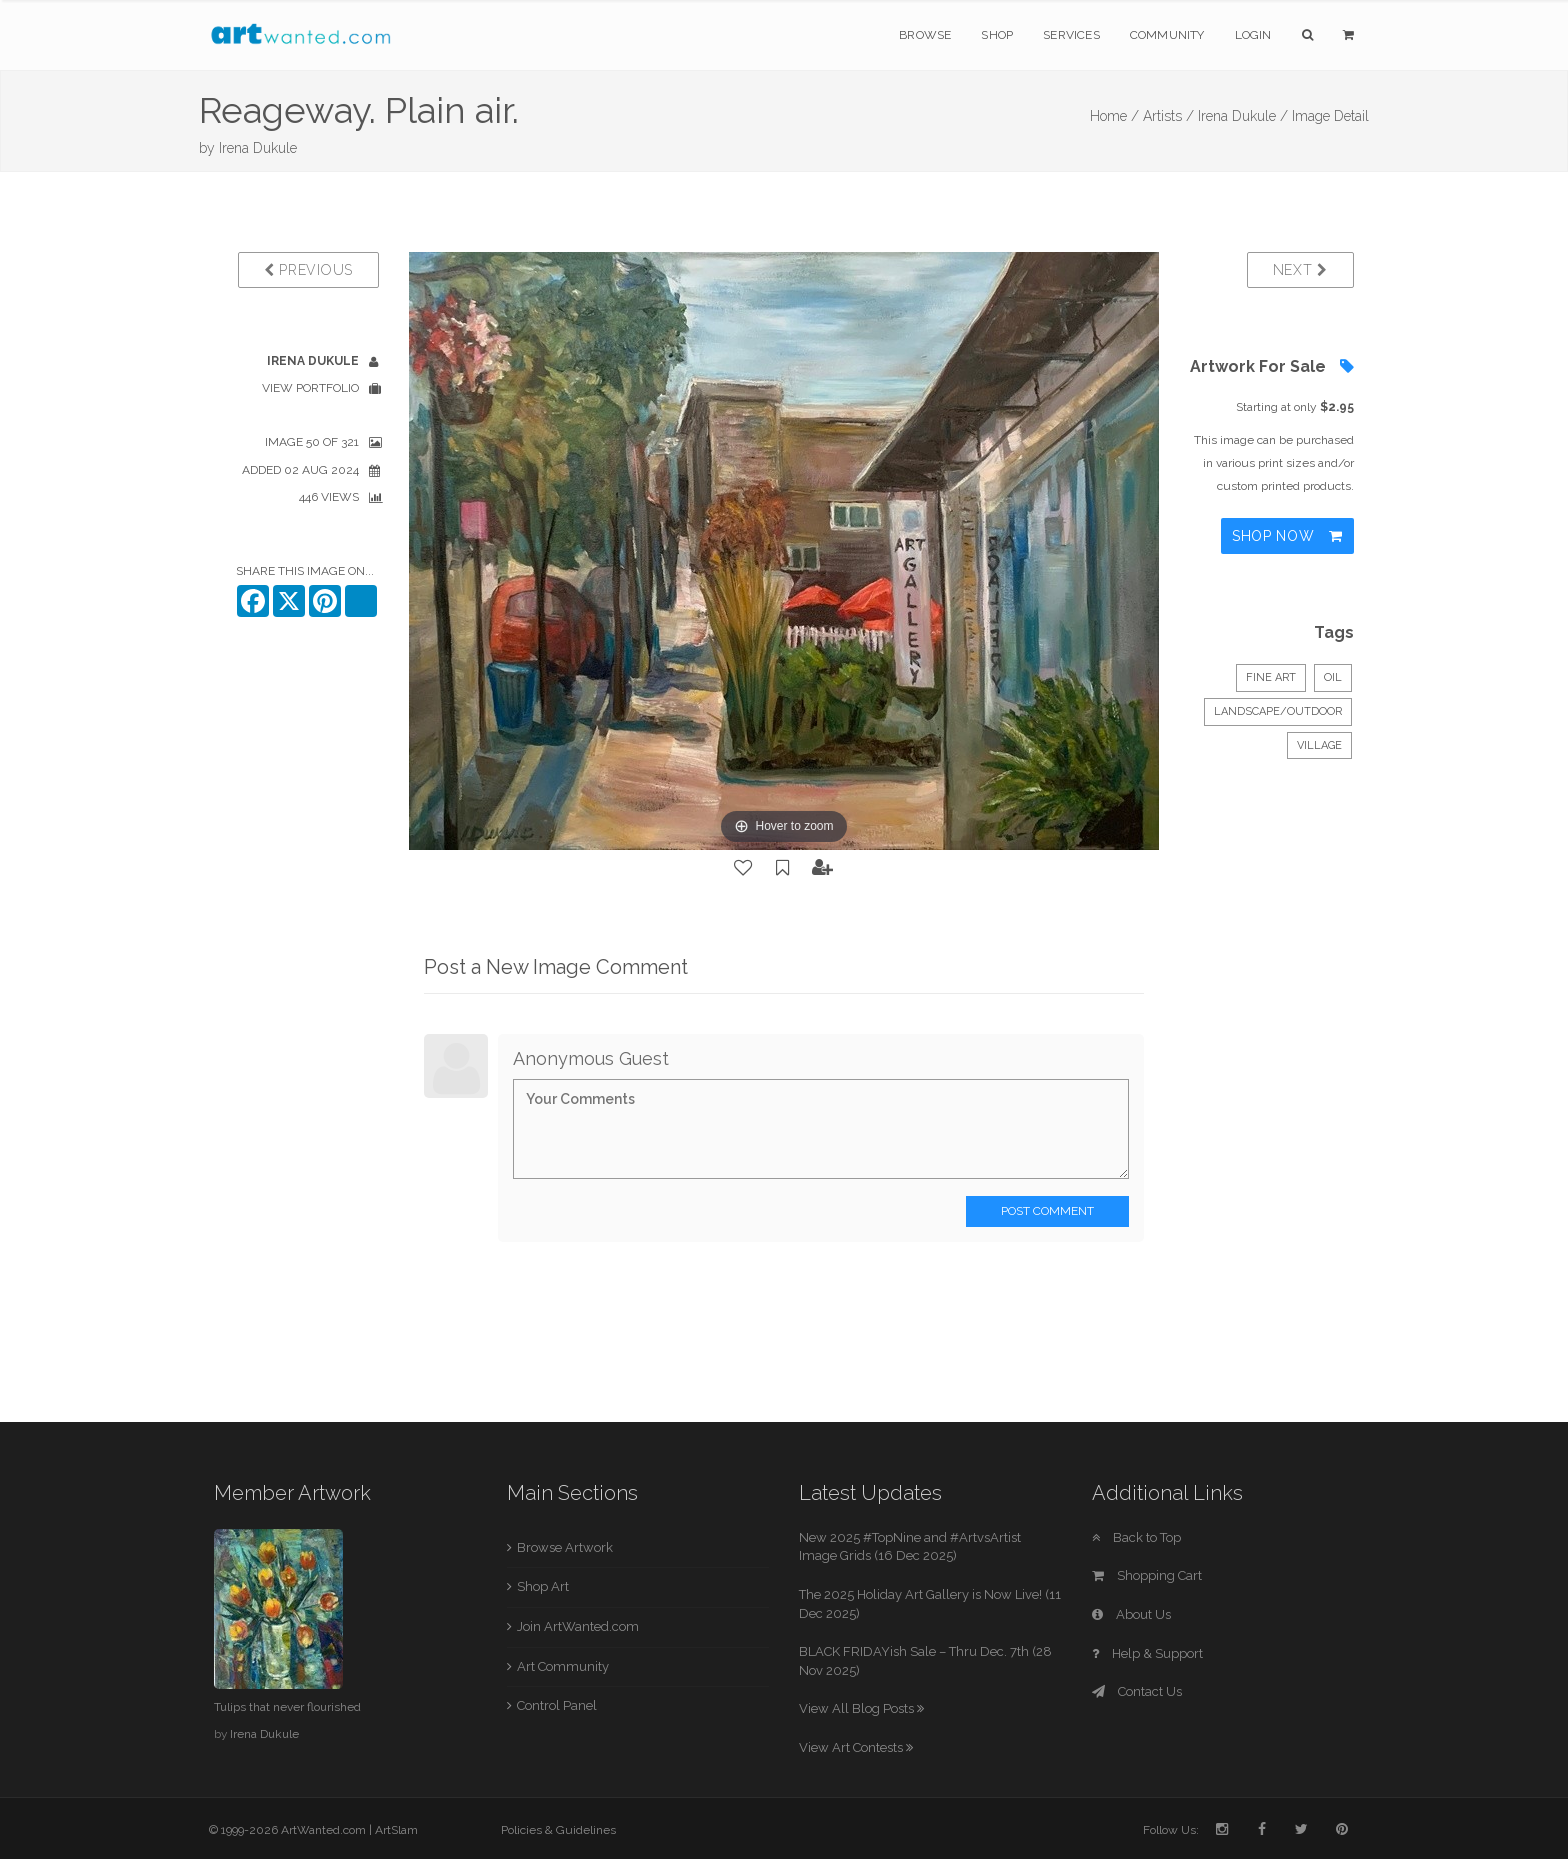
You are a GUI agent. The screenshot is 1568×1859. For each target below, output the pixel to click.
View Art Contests (856, 1747)
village (1319, 745)
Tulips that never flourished (287, 1707)
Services (1071, 35)
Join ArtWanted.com (578, 1626)
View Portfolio (310, 388)
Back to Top (1136, 1537)
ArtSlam (396, 1830)
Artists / (1168, 116)
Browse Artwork (565, 1547)
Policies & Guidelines (558, 1830)
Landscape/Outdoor (1278, 711)
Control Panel (557, 1705)
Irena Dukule (258, 148)
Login (1253, 35)
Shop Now (1287, 536)
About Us (1131, 1614)
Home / (1114, 116)
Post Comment (1047, 1211)
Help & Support (1147, 1653)
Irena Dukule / (1243, 116)
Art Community (563, 1666)
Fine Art (1271, 677)
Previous (308, 270)
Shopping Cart (1147, 1575)
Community (1167, 35)
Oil (1333, 677)
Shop (997, 35)
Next (1300, 270)
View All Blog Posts (861, 1708)
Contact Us (1137, 1691)
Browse (925, 35)
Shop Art (543, 1586)
